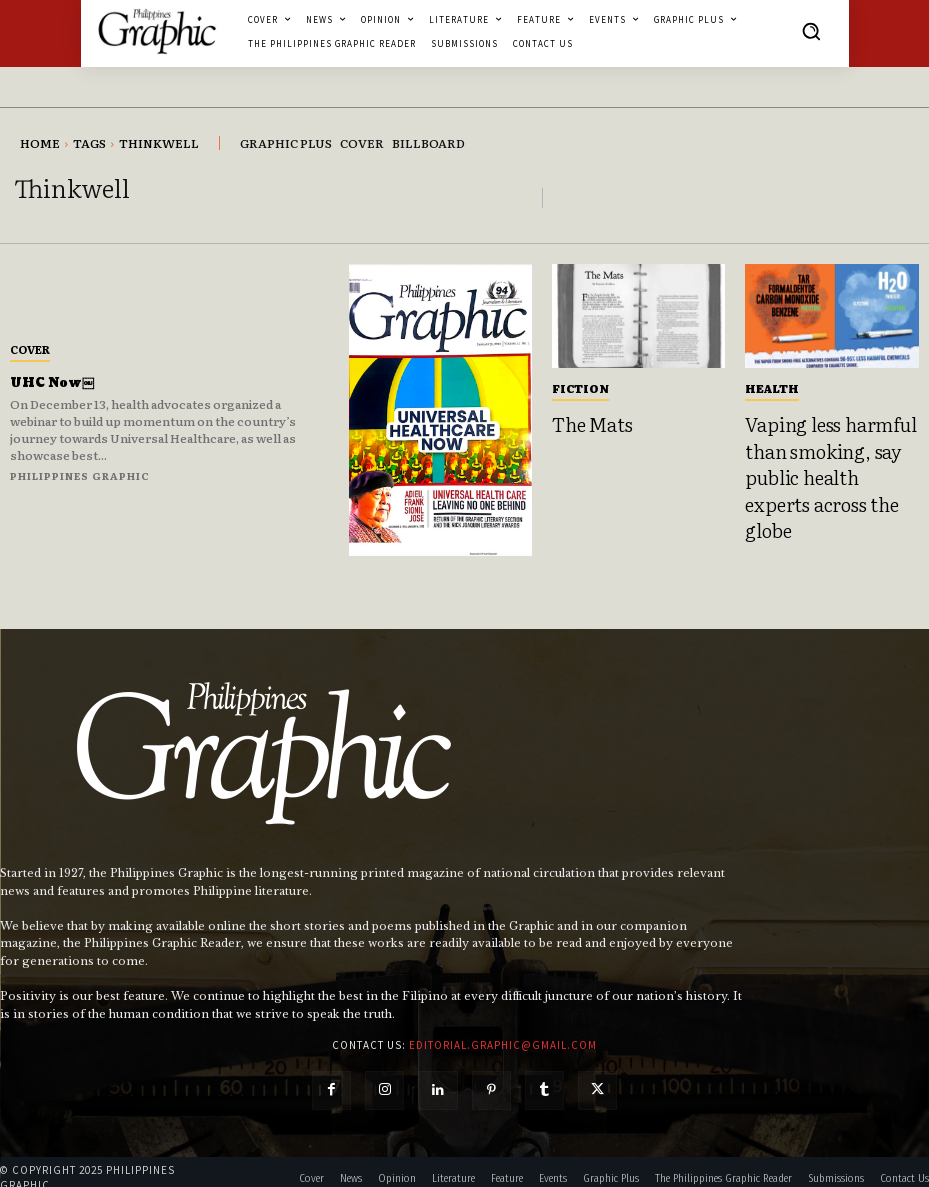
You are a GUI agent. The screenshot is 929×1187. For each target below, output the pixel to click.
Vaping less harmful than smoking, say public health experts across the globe (822, 455)
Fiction (580, 388)
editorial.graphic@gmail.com (503, 1032)
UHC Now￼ (59, 382)
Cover (30, 349)
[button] (811, 31)
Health (772, 388)
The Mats (586, 422)
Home (40, 143)
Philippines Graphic (80, 475)
